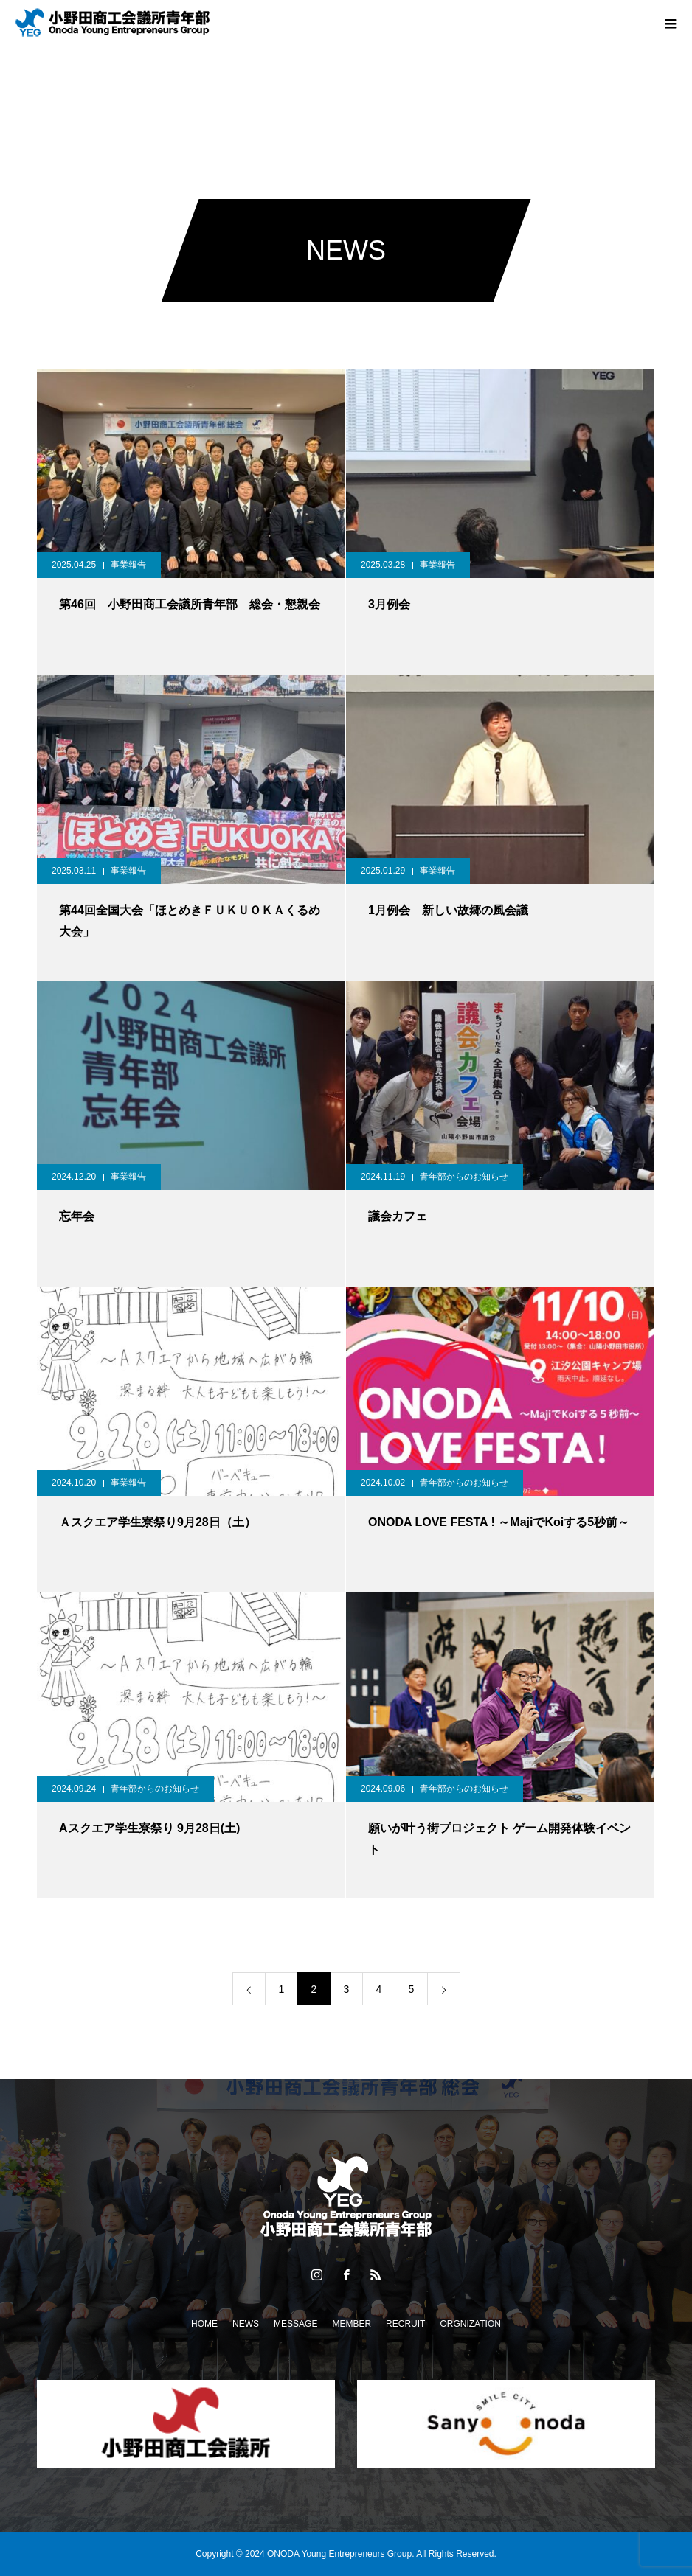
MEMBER (351, 2324)
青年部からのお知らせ (464, 1177)
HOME (204, 2324)
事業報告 (128, 565)
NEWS (245, 2324)
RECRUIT (405, 2324)
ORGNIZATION (470, 2324)
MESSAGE (295, 2324)
